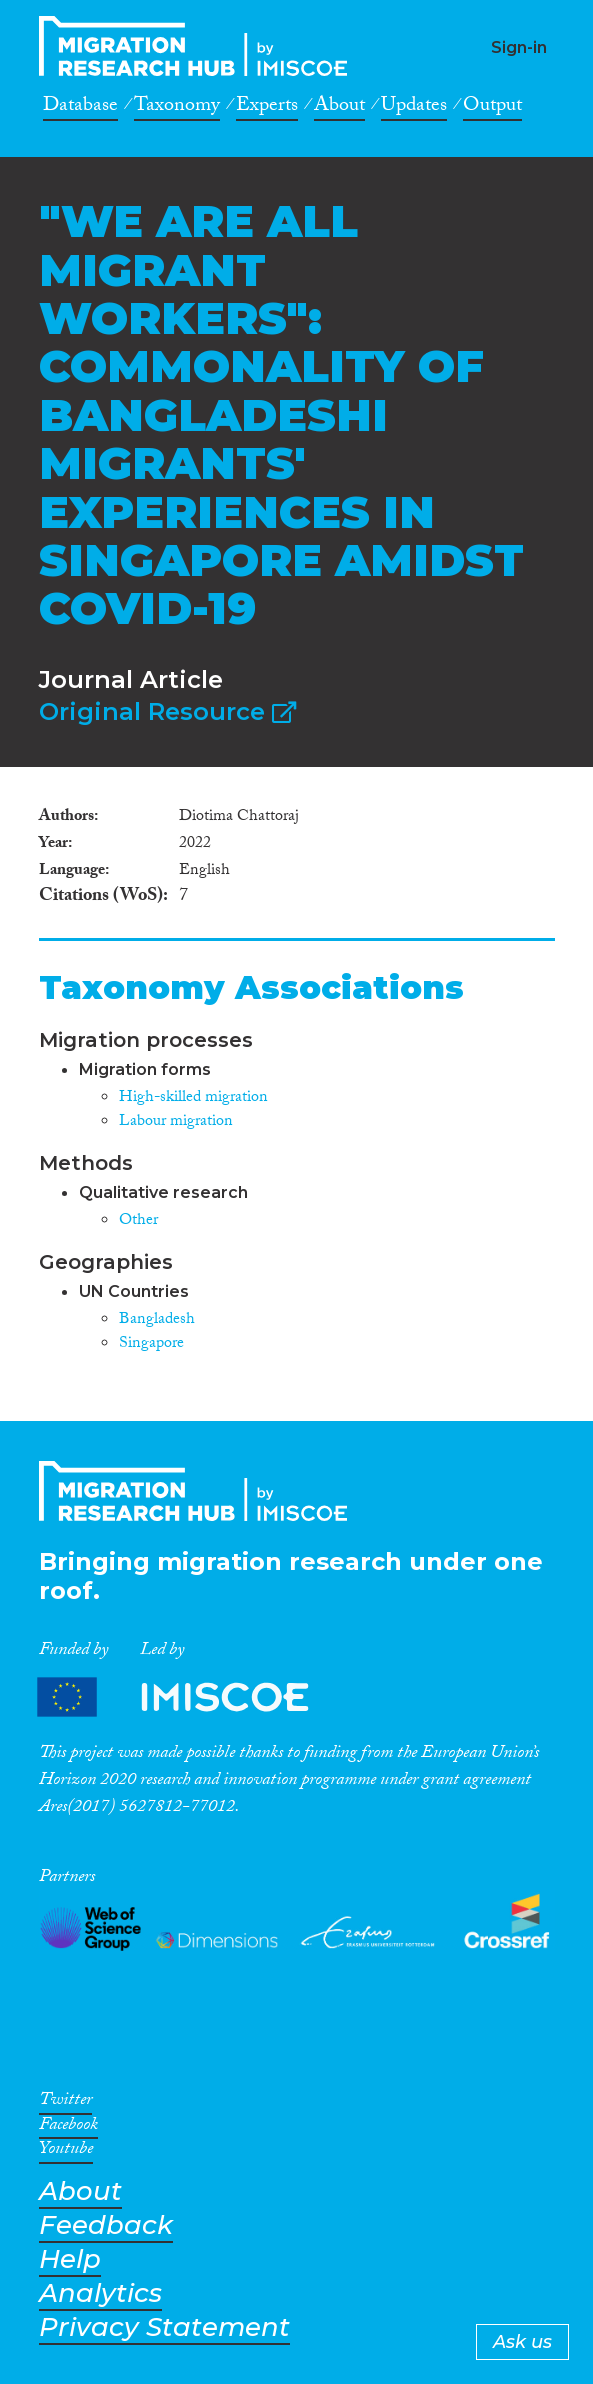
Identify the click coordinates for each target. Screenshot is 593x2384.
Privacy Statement (164, 2327)
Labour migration (176, 1122)
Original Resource (167, 711)
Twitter (65, 2103)
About (339, 108)
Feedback (106, 2225)
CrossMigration (199, 46)
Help (70, 2259)
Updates (414, 108)
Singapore (151, 1344)
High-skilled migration (193, 1098)
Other (138, 1221)
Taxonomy (177, 108)
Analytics (100, 2293)
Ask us (522, 2342)
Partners (190, 1697)
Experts (267, 108)
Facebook (68, 2128)
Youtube (66, 2152)
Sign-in (519, 47)
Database (80, 108)
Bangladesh (157, 1320)
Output (492, 108)
